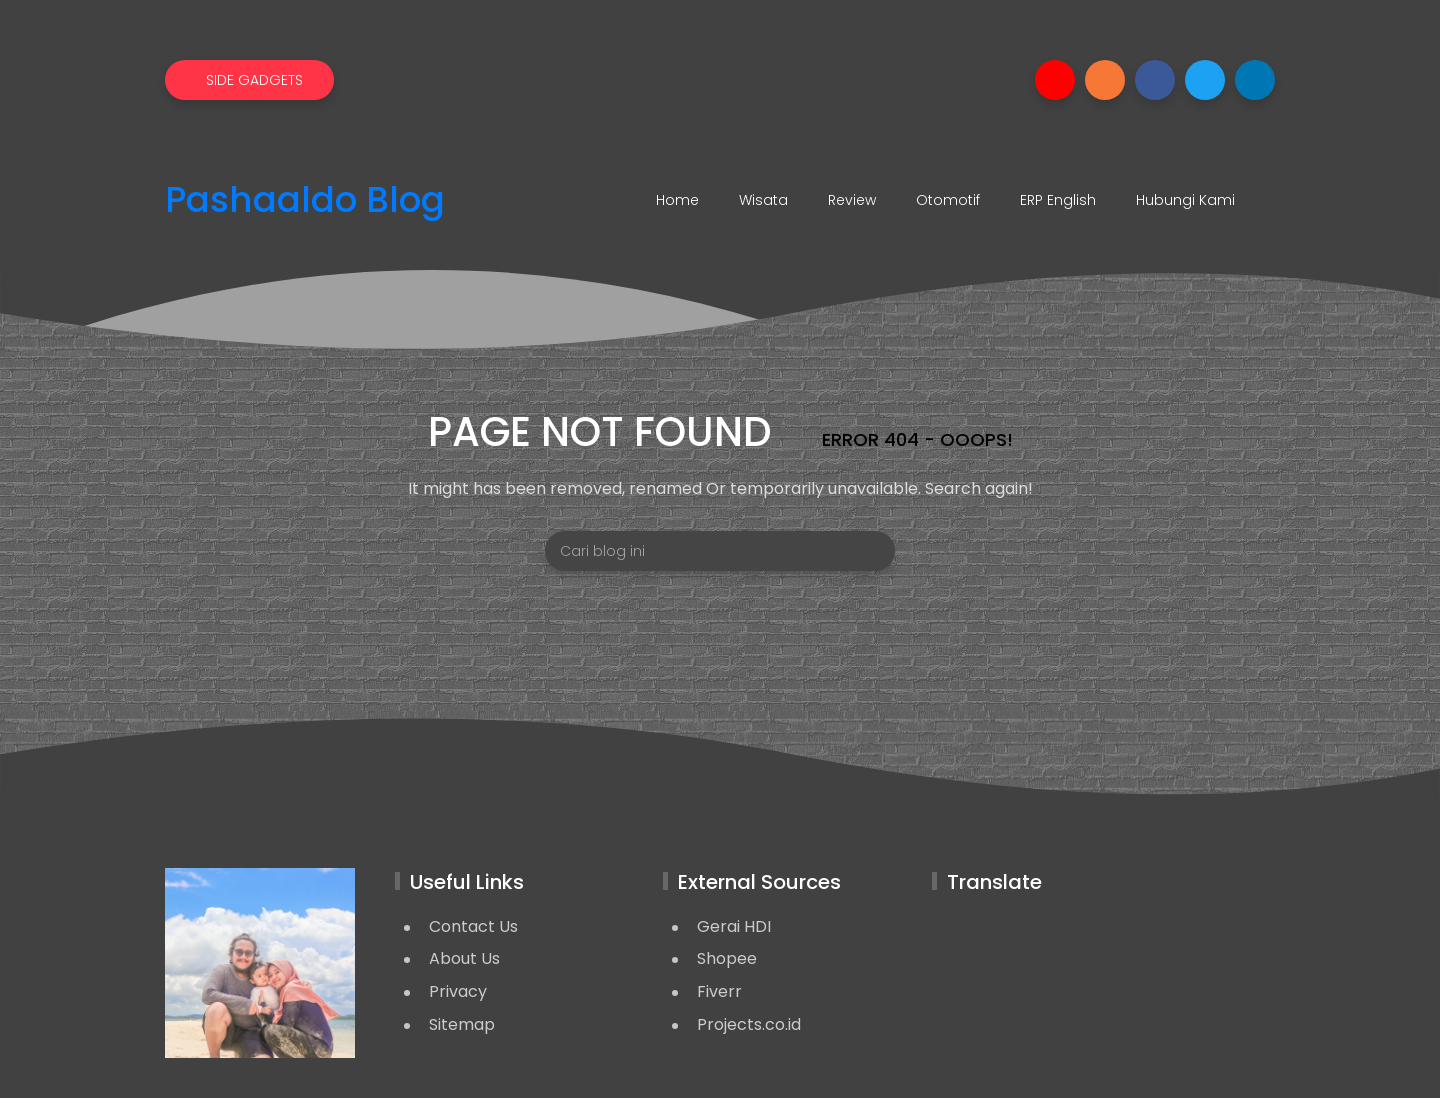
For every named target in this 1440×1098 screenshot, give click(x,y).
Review (852, 200)
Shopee (727, 958)
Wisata (763, 200)
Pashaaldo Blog (305, 200)
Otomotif (948, 200)
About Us (464, 958)
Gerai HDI (734, 926)
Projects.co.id (749, 1024)
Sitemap (462, 1024)
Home (677, 200)
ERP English (1058, 200)
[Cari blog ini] (720, 551)
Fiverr (719, 991)
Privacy (458, 991)
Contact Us (473, 926)
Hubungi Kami (1185, 200)
